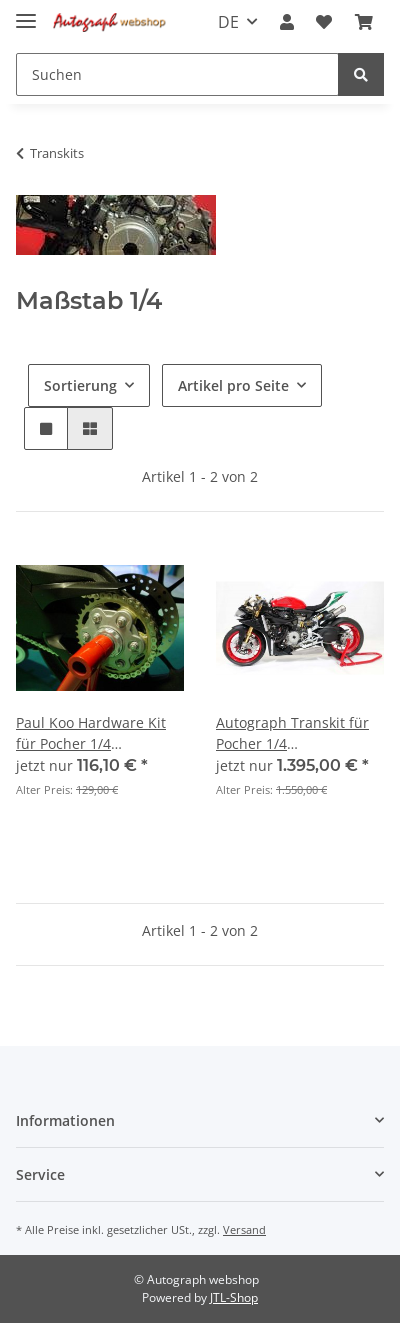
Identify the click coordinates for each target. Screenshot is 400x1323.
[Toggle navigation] (26, 12)
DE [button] (228, 22)
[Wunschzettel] (324, 22)
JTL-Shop (234, 1297)
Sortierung (80, 385)
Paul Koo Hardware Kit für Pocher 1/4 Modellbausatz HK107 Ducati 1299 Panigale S (92, 733)
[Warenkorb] (364, 22)
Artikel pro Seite (233, 385)
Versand (244, 1229)
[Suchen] (177, 74)
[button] (287, 22)
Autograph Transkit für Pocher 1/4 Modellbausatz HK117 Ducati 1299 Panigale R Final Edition (292, 733)
